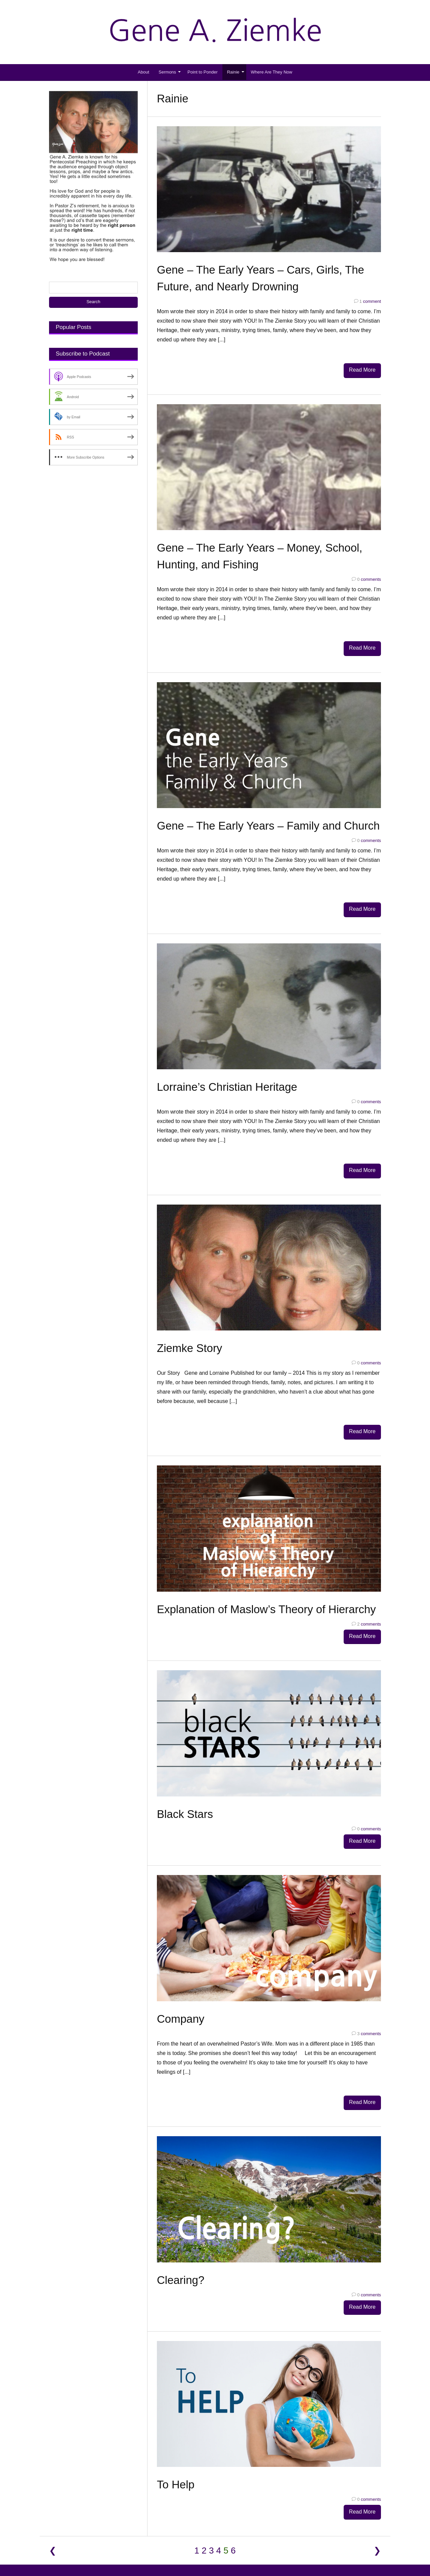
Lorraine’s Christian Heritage (227, 1080)
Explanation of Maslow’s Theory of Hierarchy (266, 1597)
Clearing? (180, 2261)
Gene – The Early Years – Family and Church (268, 821)
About (143, 72)
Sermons (167, 72)
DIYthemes (248, 2554)
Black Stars (185, 1800)
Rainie (233, 72)
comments (366, 576)
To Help (176, 2463)
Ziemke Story (189, 1338)
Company (180, 2002)
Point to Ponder (202, 72)
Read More (362, 370)
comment (367, 301)
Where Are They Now (271, 72)
